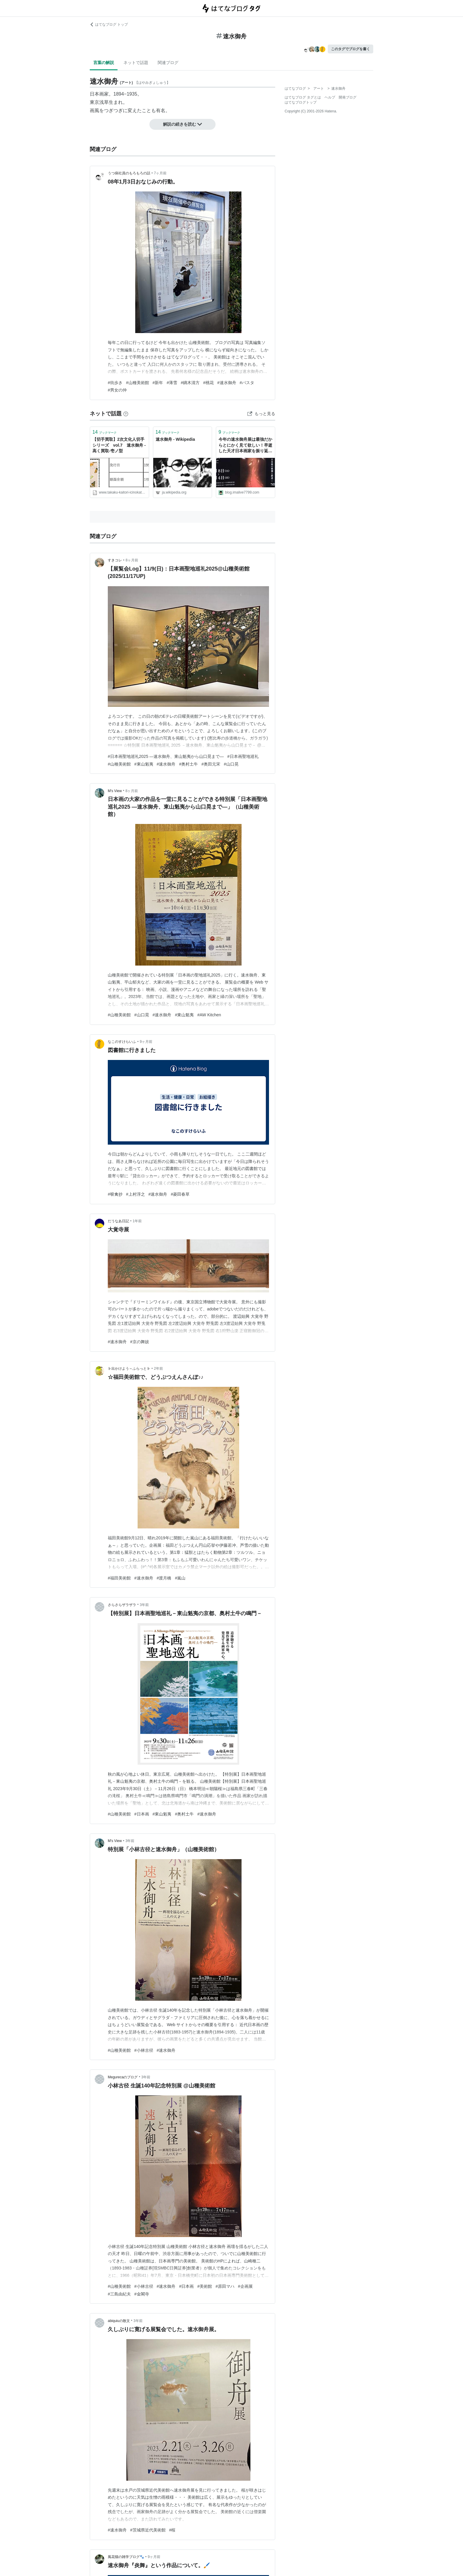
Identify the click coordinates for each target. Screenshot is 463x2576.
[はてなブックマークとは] (125, 414)
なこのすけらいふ (122, 1042)
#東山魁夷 (143, 764)
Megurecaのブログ (123, 2077)
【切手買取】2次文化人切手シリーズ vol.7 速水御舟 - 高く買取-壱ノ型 (119, 445)
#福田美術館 (119, 1578)
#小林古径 (143, 2050)
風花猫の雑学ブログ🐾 (126, 2557)
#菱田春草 (180, 1194)
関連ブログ (168, 62)
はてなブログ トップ (109, 24)
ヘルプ (330, 97)
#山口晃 (231, 764)
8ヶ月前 (131, 560)
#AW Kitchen (209, 1014)
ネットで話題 (135, 62)
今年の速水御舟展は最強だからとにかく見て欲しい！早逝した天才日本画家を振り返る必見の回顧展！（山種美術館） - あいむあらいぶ (245, 445)
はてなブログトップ (301, 102)
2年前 (158, 1368)
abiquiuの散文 (119, 2321)
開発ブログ (347, 97)
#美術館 (204, 2286)
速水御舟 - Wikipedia (175, 439)
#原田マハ (225, 2286)
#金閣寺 (141, 2294)
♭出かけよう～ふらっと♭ (129, 1368)
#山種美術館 (137, 382)
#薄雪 (172, 382)
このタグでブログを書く (350, 49)
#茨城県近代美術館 (148, 2530)
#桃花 (208, 382)
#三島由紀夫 (119, 2294)
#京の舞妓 (139, 1341)
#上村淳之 (135, 1194)
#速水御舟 (226, 382)
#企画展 (245, 2286)
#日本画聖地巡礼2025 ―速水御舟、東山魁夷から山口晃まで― (166, 756)
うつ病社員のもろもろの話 (129, 173)
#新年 (158, 382)
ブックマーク (104, 432)
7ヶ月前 (160, 173)
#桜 (172, 2530)
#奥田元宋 (210, 764)
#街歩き (115, 382)
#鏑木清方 (190, 382)
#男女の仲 (117, 390)
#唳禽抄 (115, 1194)
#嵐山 (180, 1578)
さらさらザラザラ (122, 1605)
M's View (115, 791)
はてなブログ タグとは (303, 97)
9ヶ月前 (146, 1042)
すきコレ (115, 560)
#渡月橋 (164, 1578)
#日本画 (141, 1814)
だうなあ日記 (118, 1221)
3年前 (144, 1605)
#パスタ (247, 382)
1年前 (137, 1221)
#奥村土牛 (188, 764)
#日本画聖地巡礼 (243, 756)
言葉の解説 (103, 62)
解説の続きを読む (182, 124)
